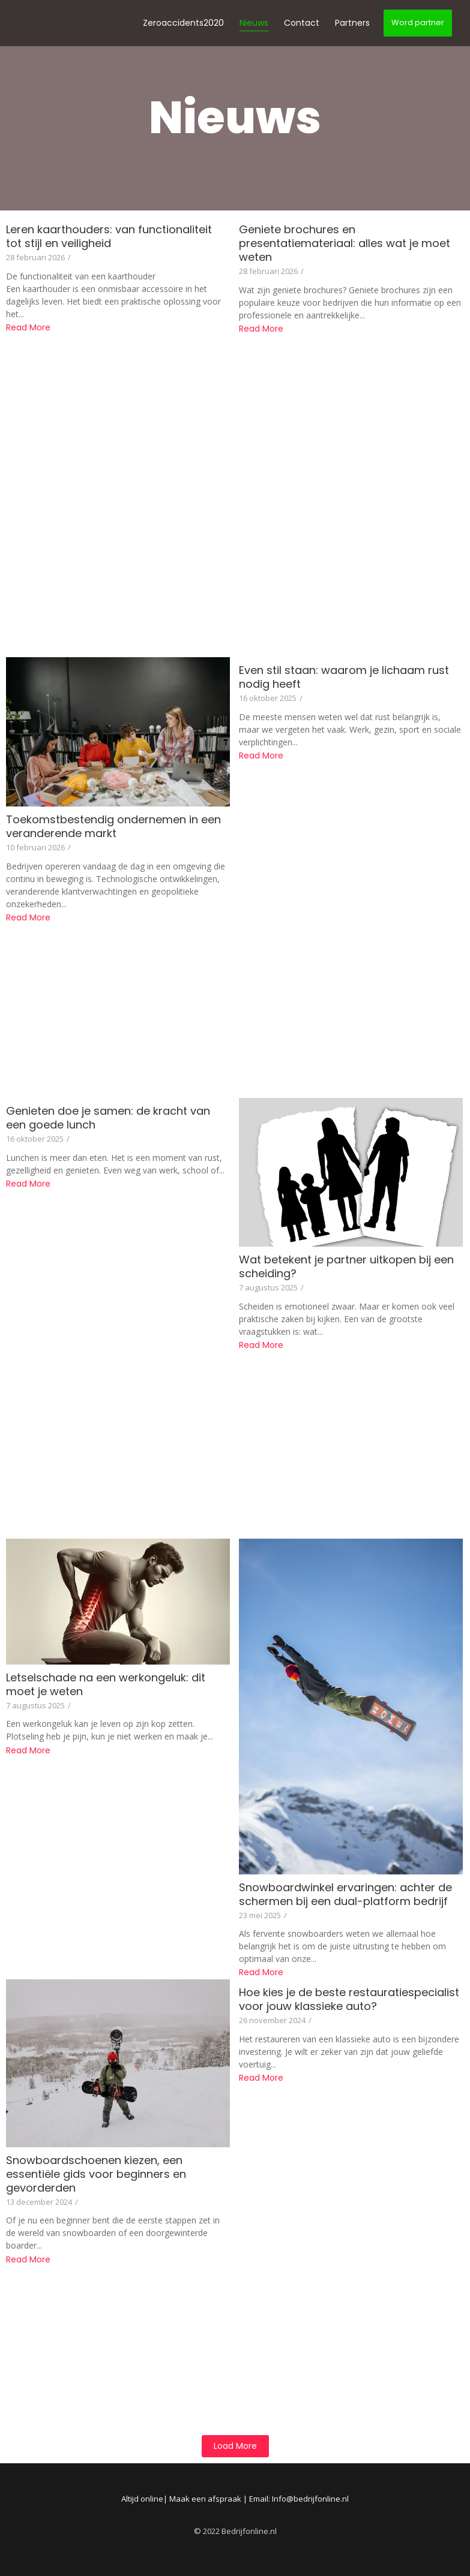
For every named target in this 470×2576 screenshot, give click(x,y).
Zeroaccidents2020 (183, 23)
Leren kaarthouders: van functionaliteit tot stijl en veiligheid (109, 236)
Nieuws (254, 23)
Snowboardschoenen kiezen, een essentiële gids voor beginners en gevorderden (96, 2174)
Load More (235, 2446)
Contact (301, 23)
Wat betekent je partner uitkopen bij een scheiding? (346, 1266)
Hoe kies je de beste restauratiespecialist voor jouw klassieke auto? (349, 1999)
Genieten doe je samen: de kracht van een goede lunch (108, 1117)
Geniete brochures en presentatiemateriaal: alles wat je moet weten (344, 243)
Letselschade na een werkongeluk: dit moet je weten (105, 1684)
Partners (352, 23)
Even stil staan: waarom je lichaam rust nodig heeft (344, 677)
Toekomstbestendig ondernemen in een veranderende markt (113, 826)
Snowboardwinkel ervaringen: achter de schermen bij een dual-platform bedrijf (345, 1894)
